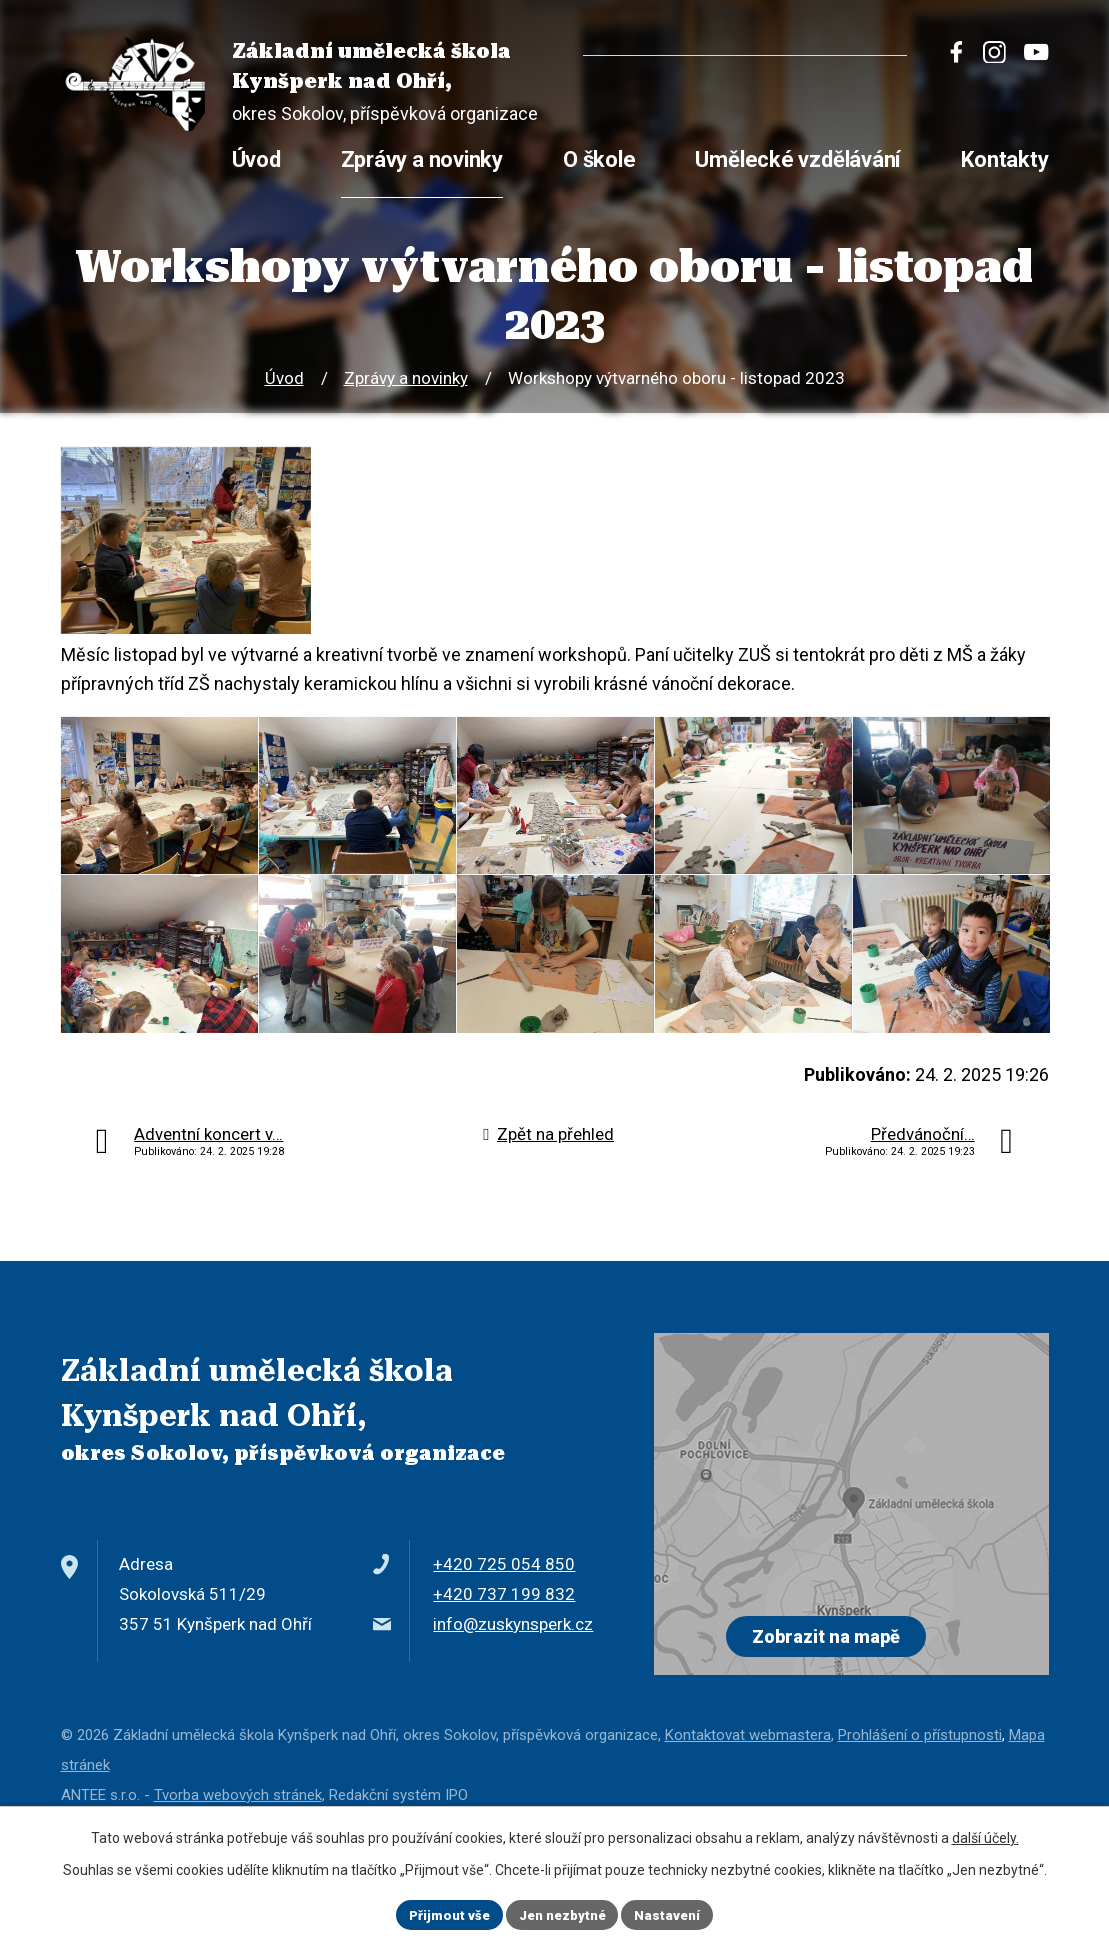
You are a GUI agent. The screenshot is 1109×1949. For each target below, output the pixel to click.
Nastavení (675, 1913)
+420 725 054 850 (504, 1649)
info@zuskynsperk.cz (513, 1709)
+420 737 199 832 (504, 1679)
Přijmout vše (442, 1913)
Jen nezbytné (563, 1913)
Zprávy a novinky (406, 378)
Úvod (284, 378)
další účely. (985, 1835)
